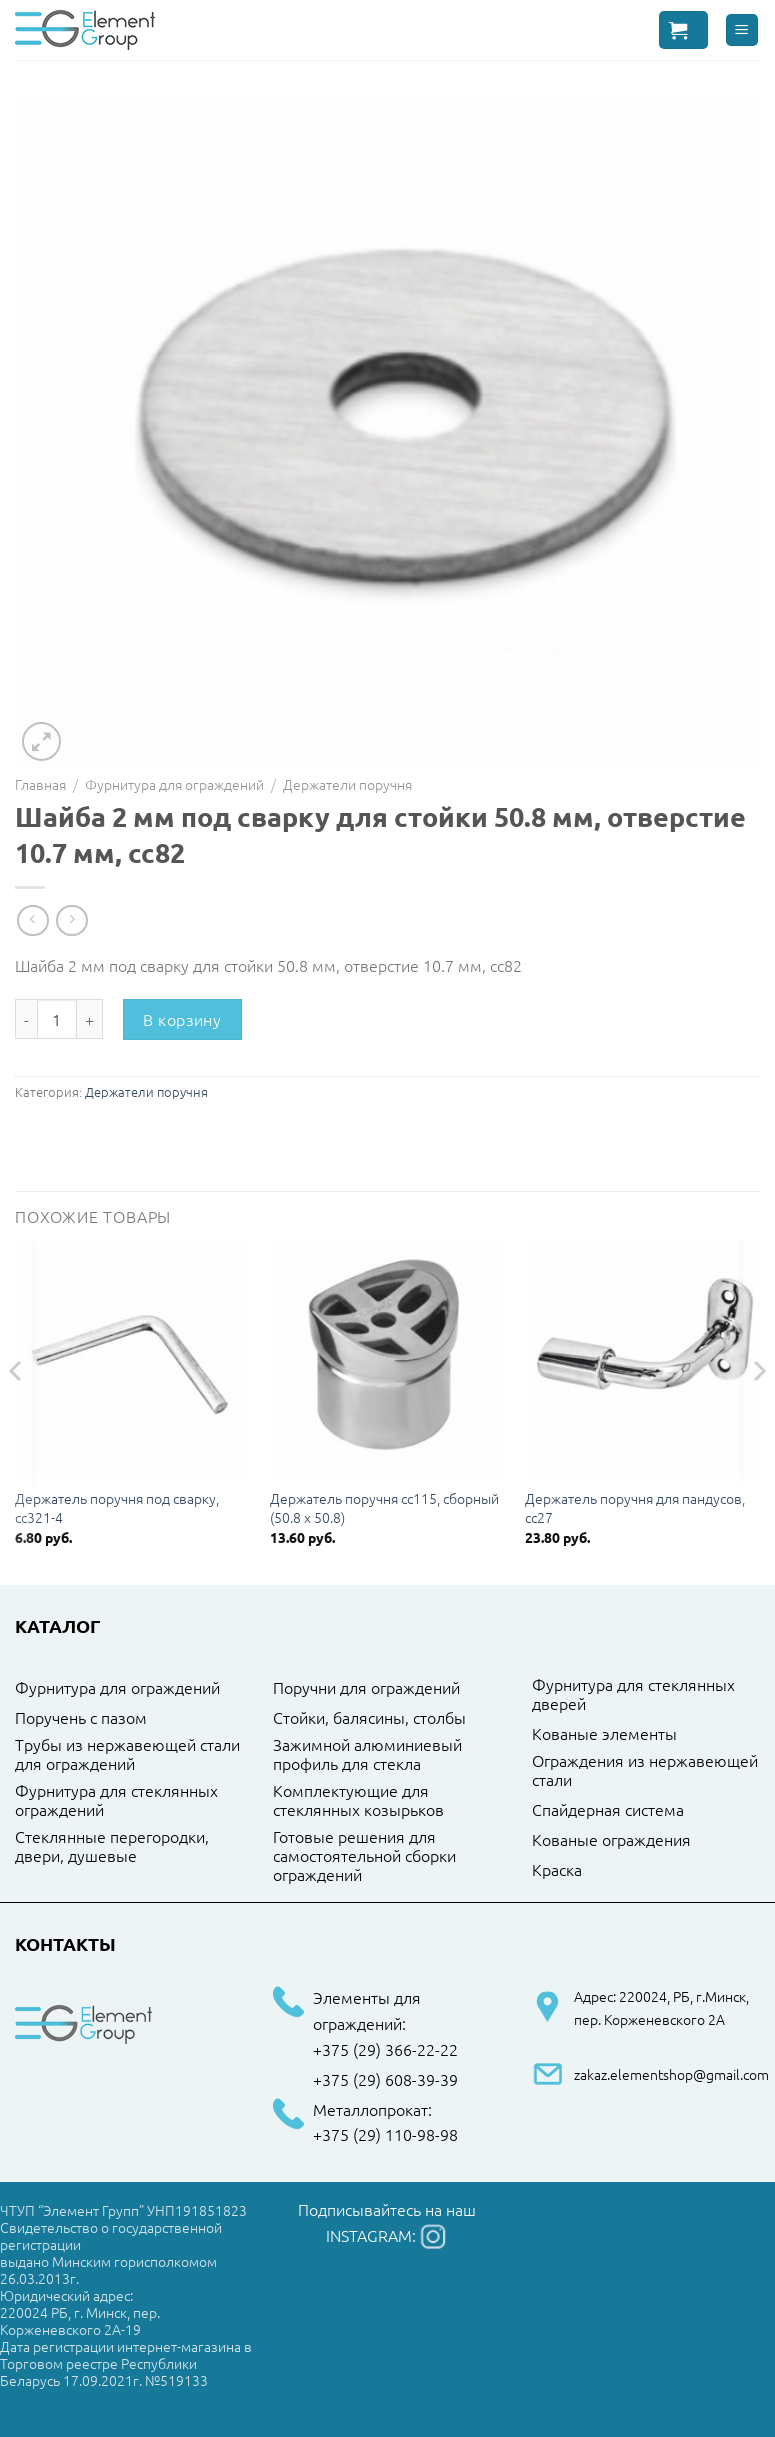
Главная (40, 784)
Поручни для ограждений (366, 1688)
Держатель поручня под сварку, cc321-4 (117, 1507)
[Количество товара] (57, 1019)
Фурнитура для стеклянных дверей (633, 1694)
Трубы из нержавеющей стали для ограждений (127, 1754)
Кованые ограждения (611, 1840)
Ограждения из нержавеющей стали (645, 1770)
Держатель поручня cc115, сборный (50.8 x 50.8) (384, 1507)
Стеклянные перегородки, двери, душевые (112, 1846)
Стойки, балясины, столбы (369, 1718)
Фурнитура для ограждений (174, 784)
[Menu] (742, 30)
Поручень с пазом (81, 1718)
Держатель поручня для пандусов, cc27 (635, 1507)
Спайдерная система (608, 1810)
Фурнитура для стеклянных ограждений (116, 1800)
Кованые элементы (604, 1734)
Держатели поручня (347, 784)
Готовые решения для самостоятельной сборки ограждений (364, 1856)
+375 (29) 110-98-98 (385, 2135)
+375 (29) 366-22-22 (385, 2050)
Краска (557, 1870)
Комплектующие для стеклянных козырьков (358, 1800)
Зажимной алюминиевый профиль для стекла (367, 1754)
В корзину (182, 1019)
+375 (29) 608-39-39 (385, 2080)
